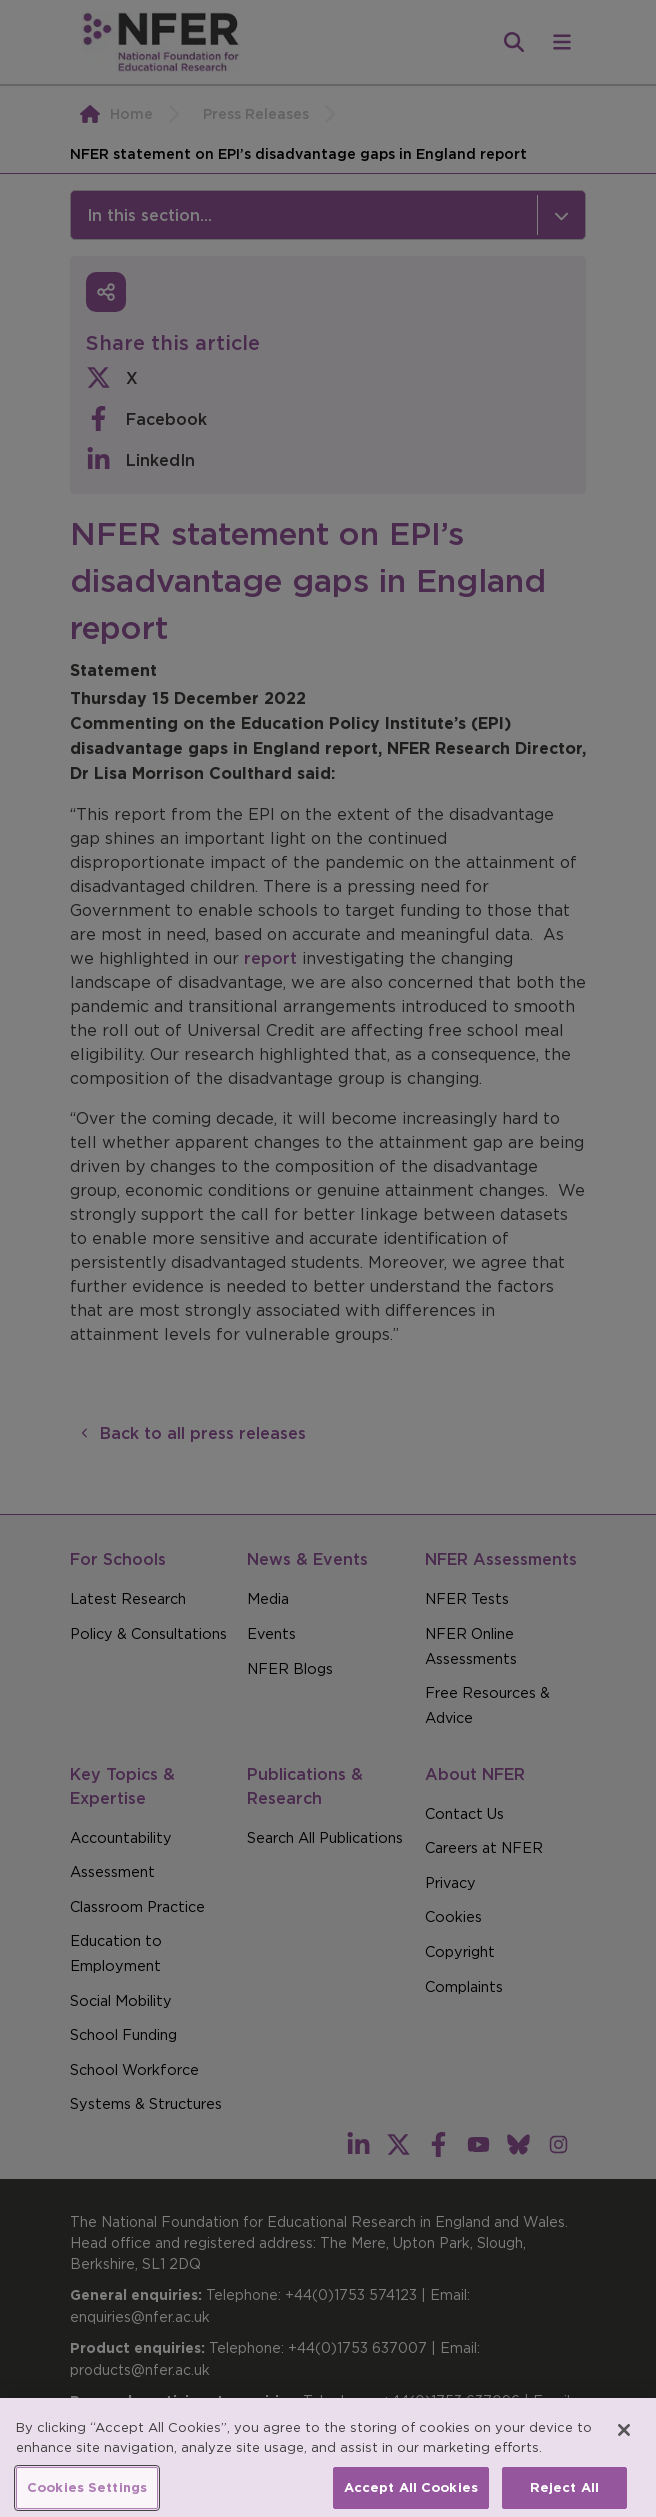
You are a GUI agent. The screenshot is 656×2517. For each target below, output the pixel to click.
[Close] (624, 2442)
